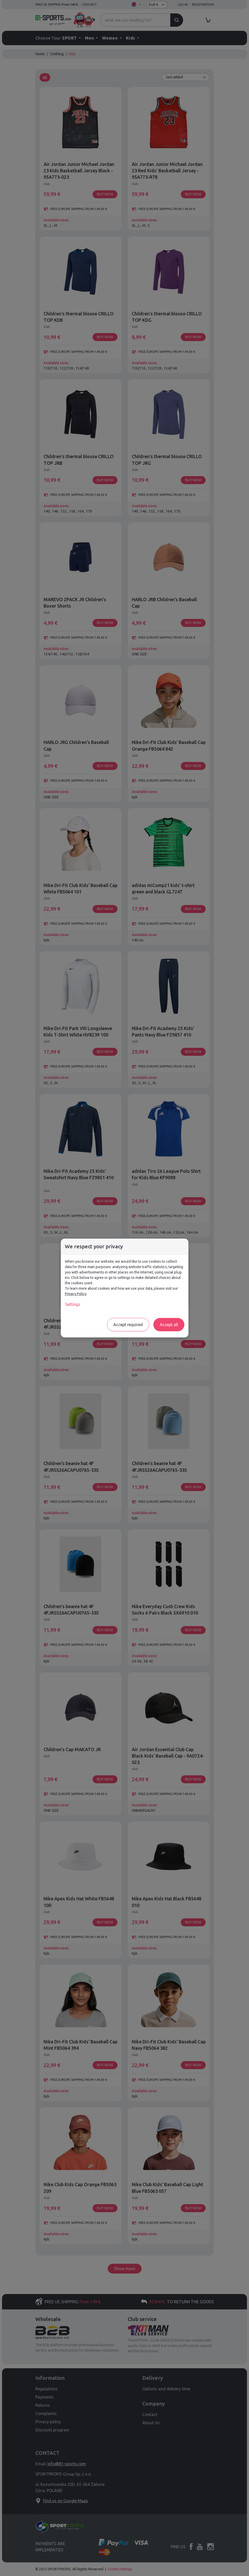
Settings (72, 1304)
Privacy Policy (75, 1294)
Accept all (169, 1324)
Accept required (128, 1324)
